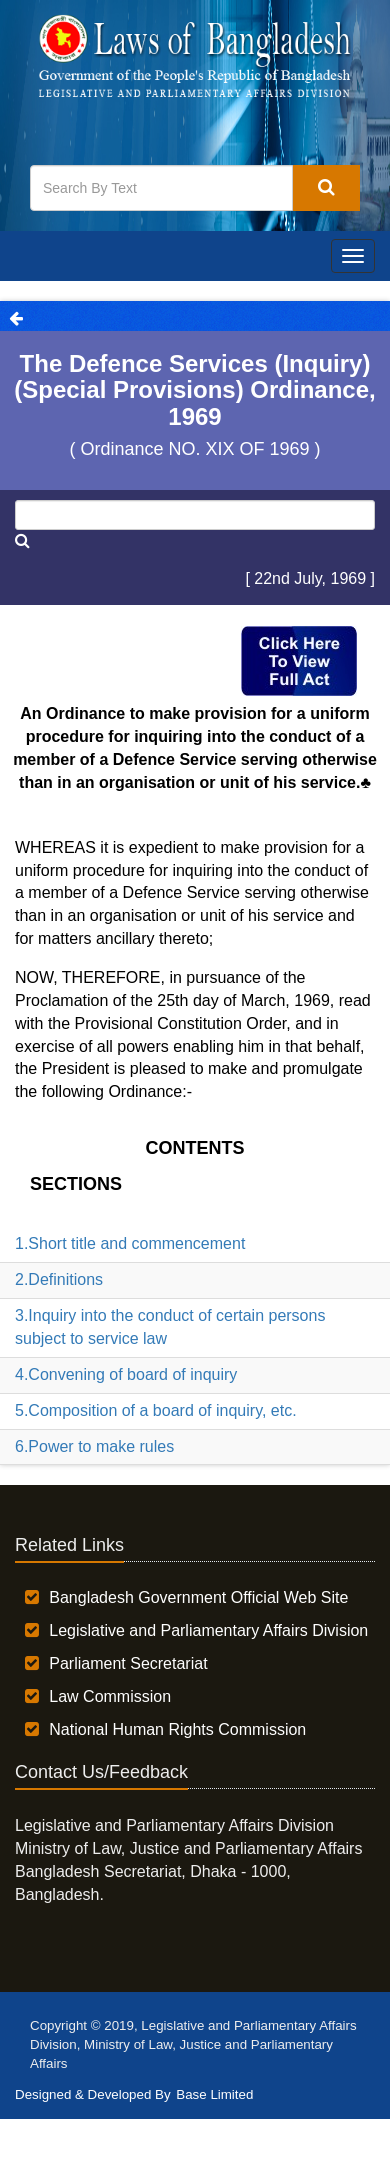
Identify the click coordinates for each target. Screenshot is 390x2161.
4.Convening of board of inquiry (126, 1374)
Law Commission (110, 1696)
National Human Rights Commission (177, 1729)
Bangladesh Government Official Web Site (198, 1597)
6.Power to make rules (94, 1446)
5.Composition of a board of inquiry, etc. (156, 1410)
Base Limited (214, 2094)
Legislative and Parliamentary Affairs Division (208, 1630)
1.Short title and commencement (130, 1243)
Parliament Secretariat (128, 1663)
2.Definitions (59, 1279)
